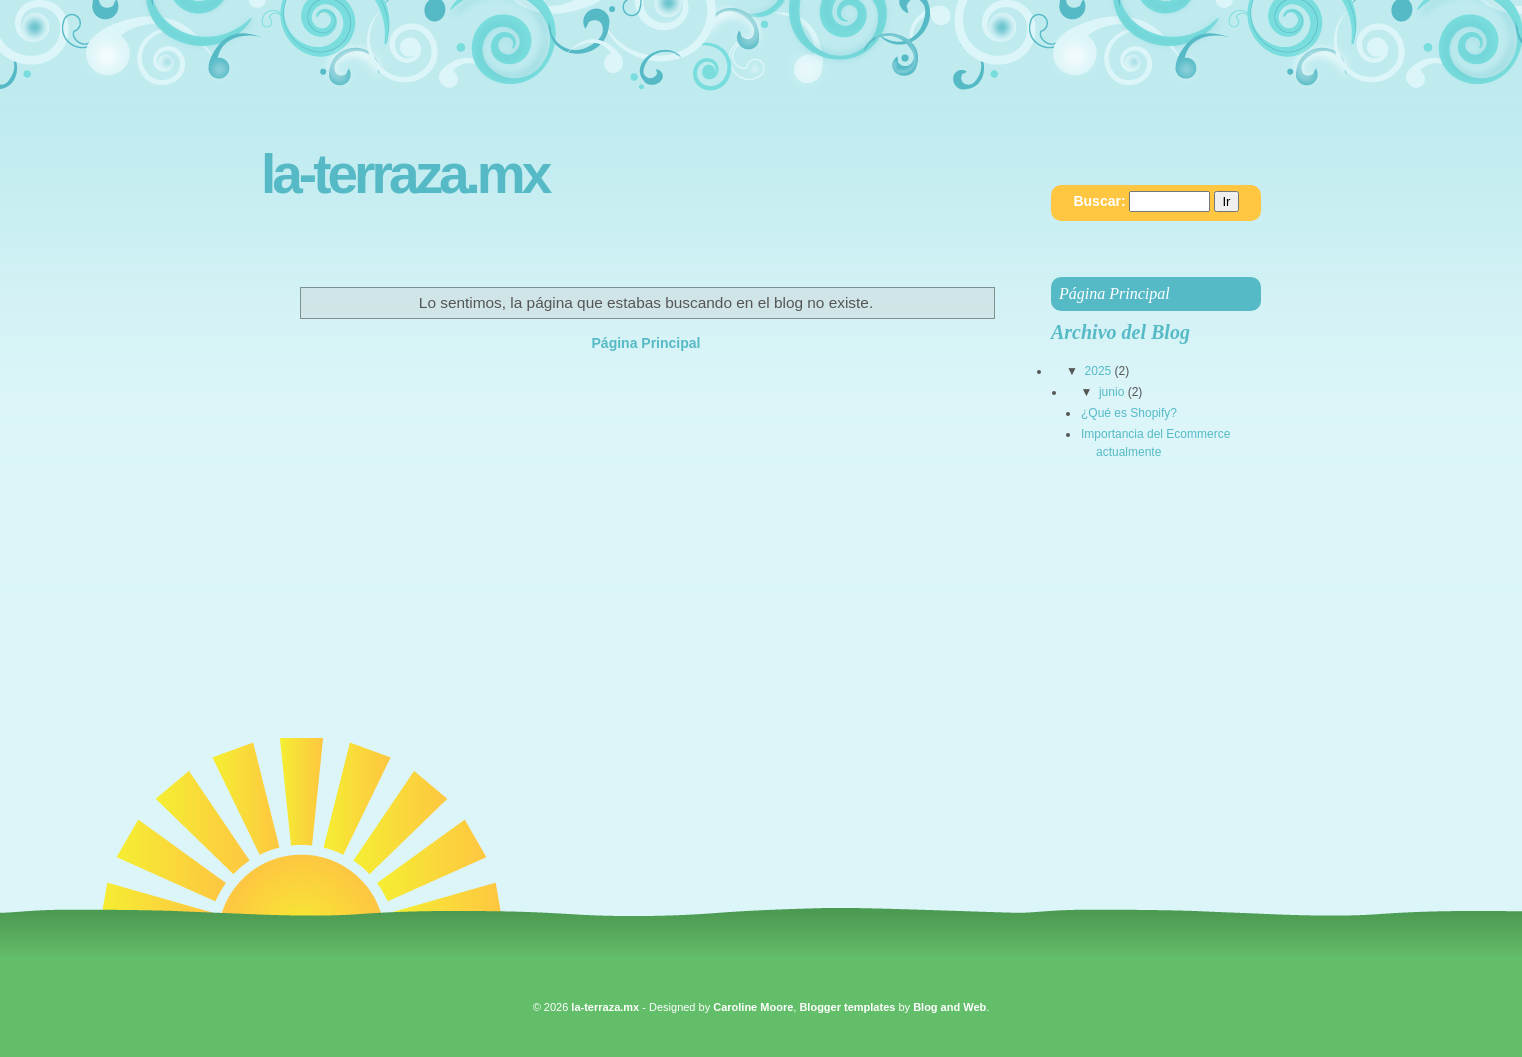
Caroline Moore (753, 1007)
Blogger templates (847, 1007)
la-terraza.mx (404, 174)
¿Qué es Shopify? (1129, 413)
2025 (1098, 371)
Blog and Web (949, 1007)
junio (1111, 392)
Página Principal (646, 343)
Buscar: (1099, 201)
